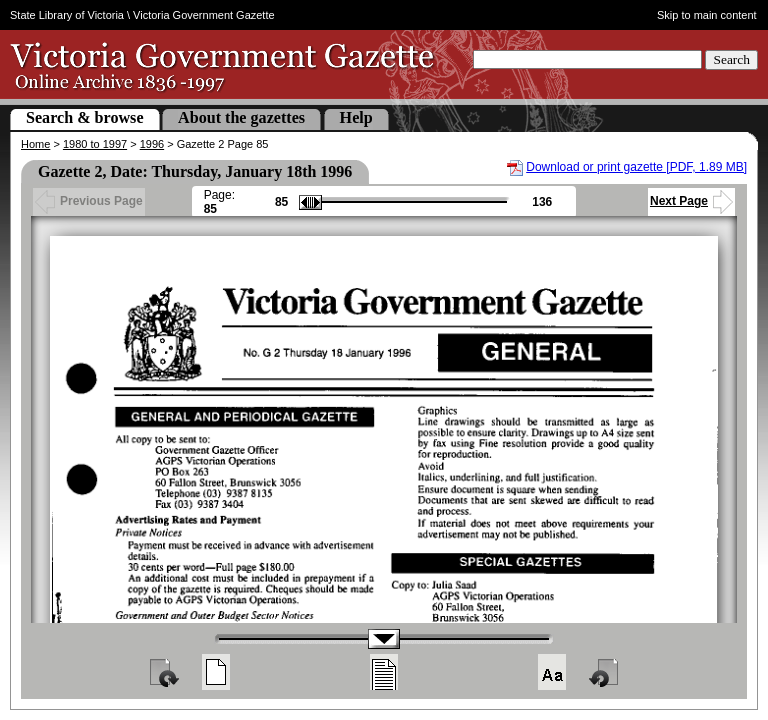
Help (356, 117)
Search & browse (85, 117)
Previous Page (89, 201)
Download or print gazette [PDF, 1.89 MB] (636, 167)
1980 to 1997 (95, 144)
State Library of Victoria (67, 15)
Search (731, 59)
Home (35, 144)
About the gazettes (241, 117)
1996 (152, 144)
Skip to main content (707, 15)
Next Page (691, 201)
